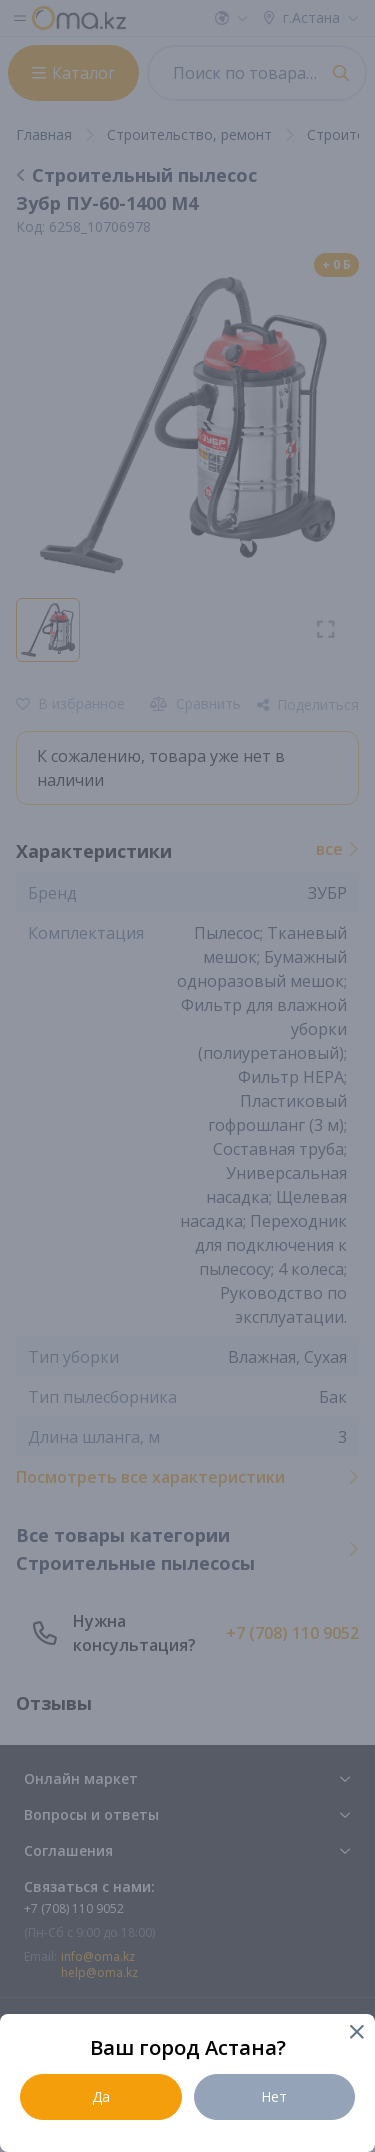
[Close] (355, 2033)
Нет (274, 2096)
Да (101, 2096)
